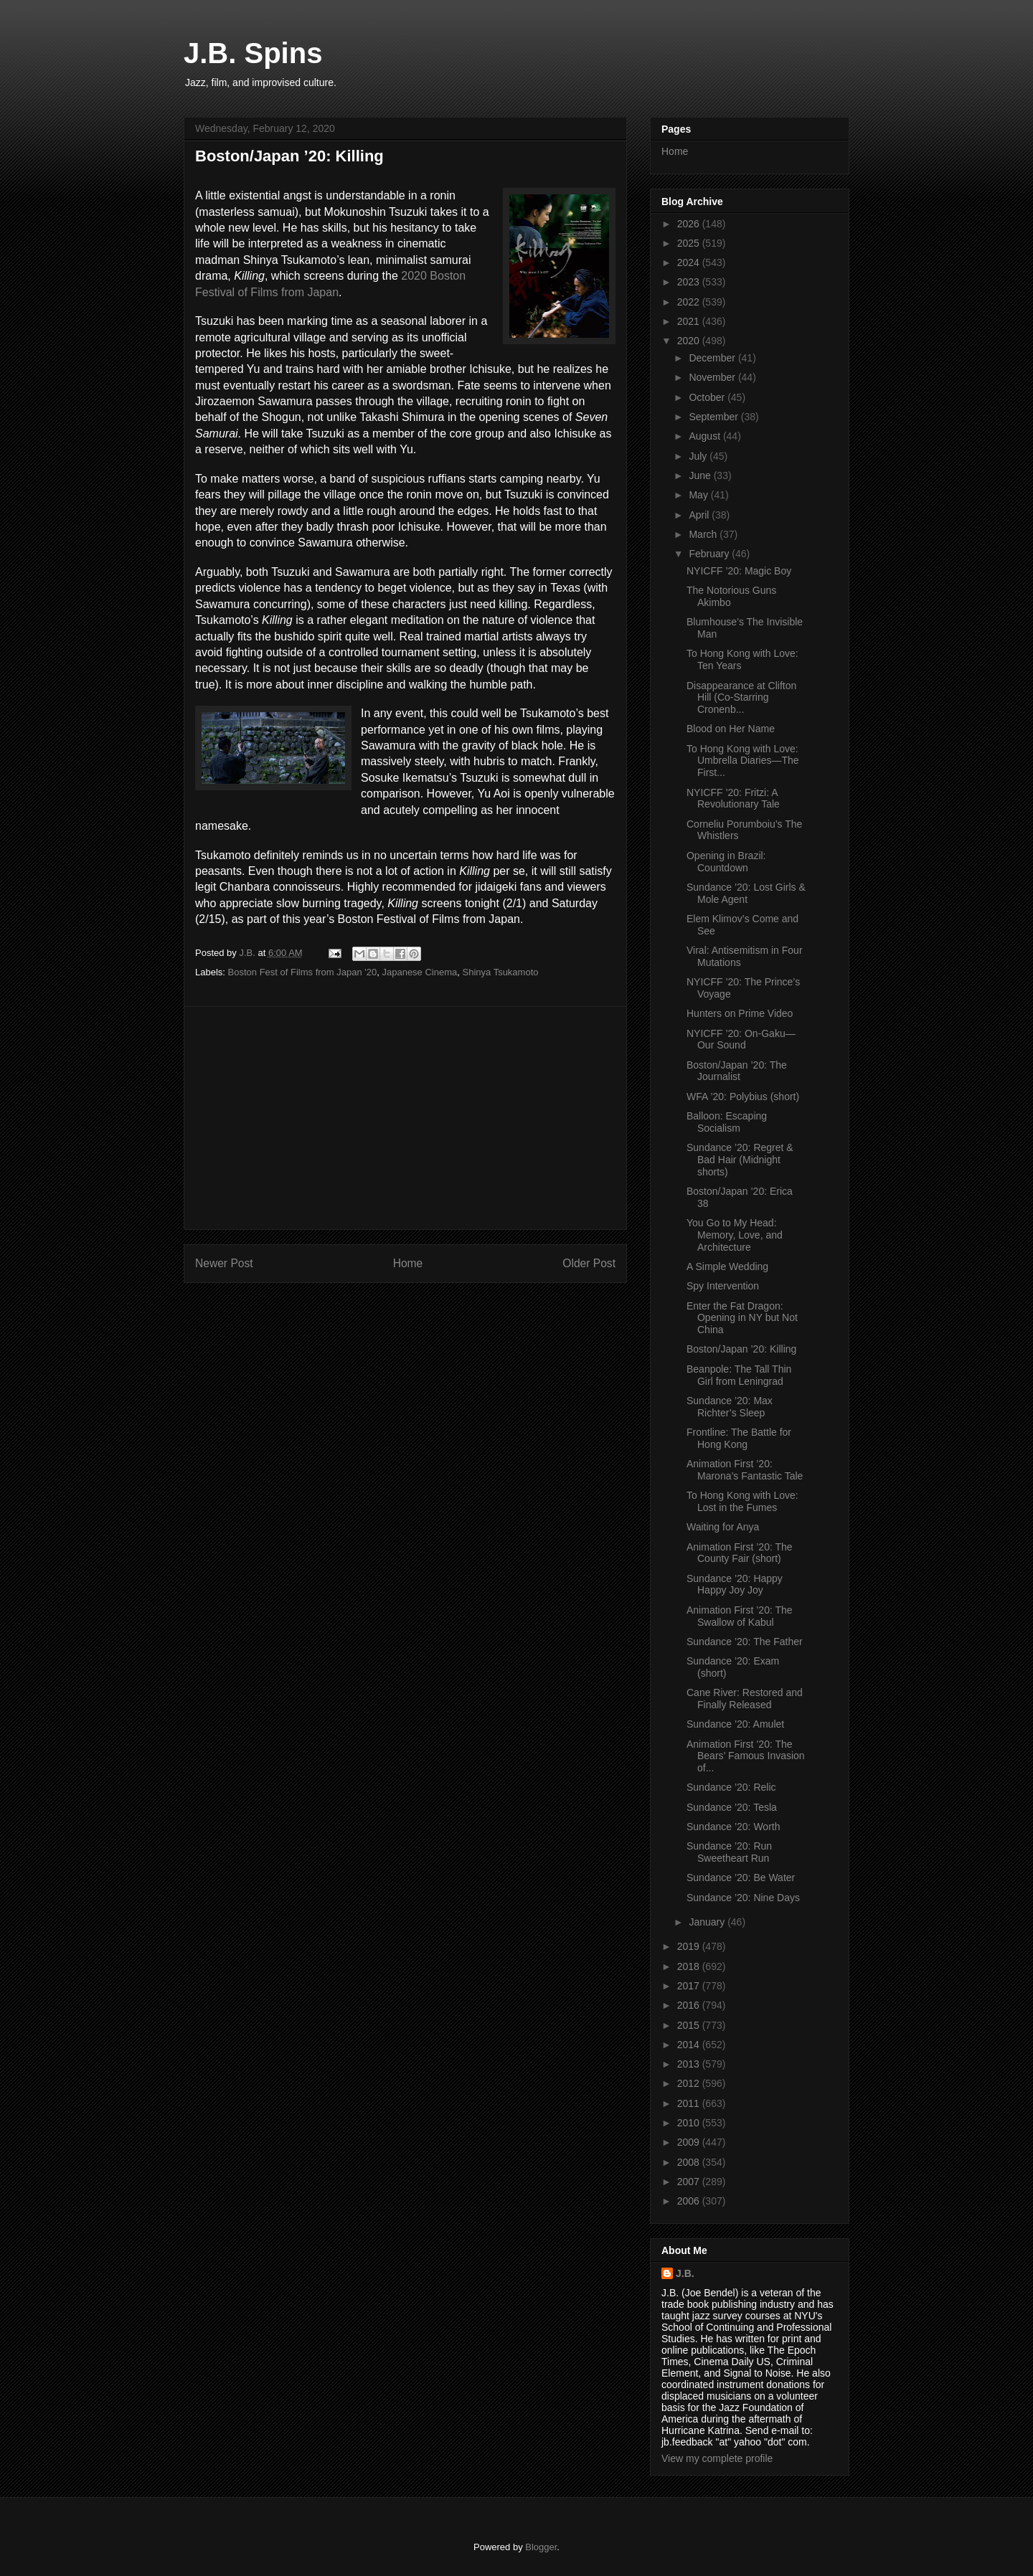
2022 (689, 302)
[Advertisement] (405, 1118)
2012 (689, 2083)
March (704, 534)
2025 (689, 243)
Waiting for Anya (723, 1527)
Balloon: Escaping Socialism (727, 1122)
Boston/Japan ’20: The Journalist (737, 1071)
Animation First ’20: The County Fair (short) (740, 1553)
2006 (689, 2201)
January (708, 1922)
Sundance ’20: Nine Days (743, 1897)
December (713, 358)
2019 (689, 1946)
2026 (689, 223)
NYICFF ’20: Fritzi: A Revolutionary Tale (733, 798)
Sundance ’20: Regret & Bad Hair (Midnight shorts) (740, 1160)
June (701, 475)
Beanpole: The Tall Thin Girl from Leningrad (739, 1375)
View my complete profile (717, 2458)
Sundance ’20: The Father (745, 1641)
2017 (689, 1986)
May (699, 495)
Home (408, 1263)
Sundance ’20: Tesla (732, 1807)
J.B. (685, 2273)
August (705, 436)
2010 (689, 2122)
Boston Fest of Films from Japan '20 (302, 972)
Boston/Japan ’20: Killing (741, 1349)
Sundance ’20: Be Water (741, 1877)
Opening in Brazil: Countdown (726, 861)
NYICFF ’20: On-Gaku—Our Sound (741, 1039)
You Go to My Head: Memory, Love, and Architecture (735, 1235)
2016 (689, 2005)
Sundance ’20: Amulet (735, 1724)
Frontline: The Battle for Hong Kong (739, 1438)
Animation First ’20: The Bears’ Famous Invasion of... (746, 1756)
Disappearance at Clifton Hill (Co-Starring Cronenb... (741, 698)
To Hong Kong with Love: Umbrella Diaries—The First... (743, 761)
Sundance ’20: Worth (733, 1826)
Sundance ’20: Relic (731, 1787)
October (708, 397)
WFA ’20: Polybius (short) (743, 1096)
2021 (689, 321)
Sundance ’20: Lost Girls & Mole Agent (746, 893)
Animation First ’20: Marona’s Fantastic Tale (745, 1470)
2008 (689, 2162)
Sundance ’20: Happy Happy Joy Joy (735, 1584)
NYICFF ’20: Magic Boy (739, 571)
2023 (689, 282)
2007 (689, 2181)
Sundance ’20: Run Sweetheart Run (729, 1852)
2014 (689, 2044)
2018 (689, 1966)
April (700, 515)
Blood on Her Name (731, 728)
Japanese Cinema (419, 972)
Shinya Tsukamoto (501, 972)
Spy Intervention (723, 1286)
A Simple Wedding (727, 1266)
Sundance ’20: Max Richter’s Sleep (730, 1407)
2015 (689, 2025)
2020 (689, 340)
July (699, 456)
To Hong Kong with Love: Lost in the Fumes (742, 1501)
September (714, 416)
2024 (689, 262)
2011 (689, 2103)
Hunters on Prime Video (740, 1013)
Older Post (588, 1263)
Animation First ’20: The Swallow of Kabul (740, 1616)
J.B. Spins (253, 53)
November (713, 377)
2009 (689, 2142)
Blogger (541, 2547)
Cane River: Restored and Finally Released (745, 1698)
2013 (689, 2064)
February (710, 553)
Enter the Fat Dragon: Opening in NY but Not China (742, 1318)
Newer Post (224, 1263)
